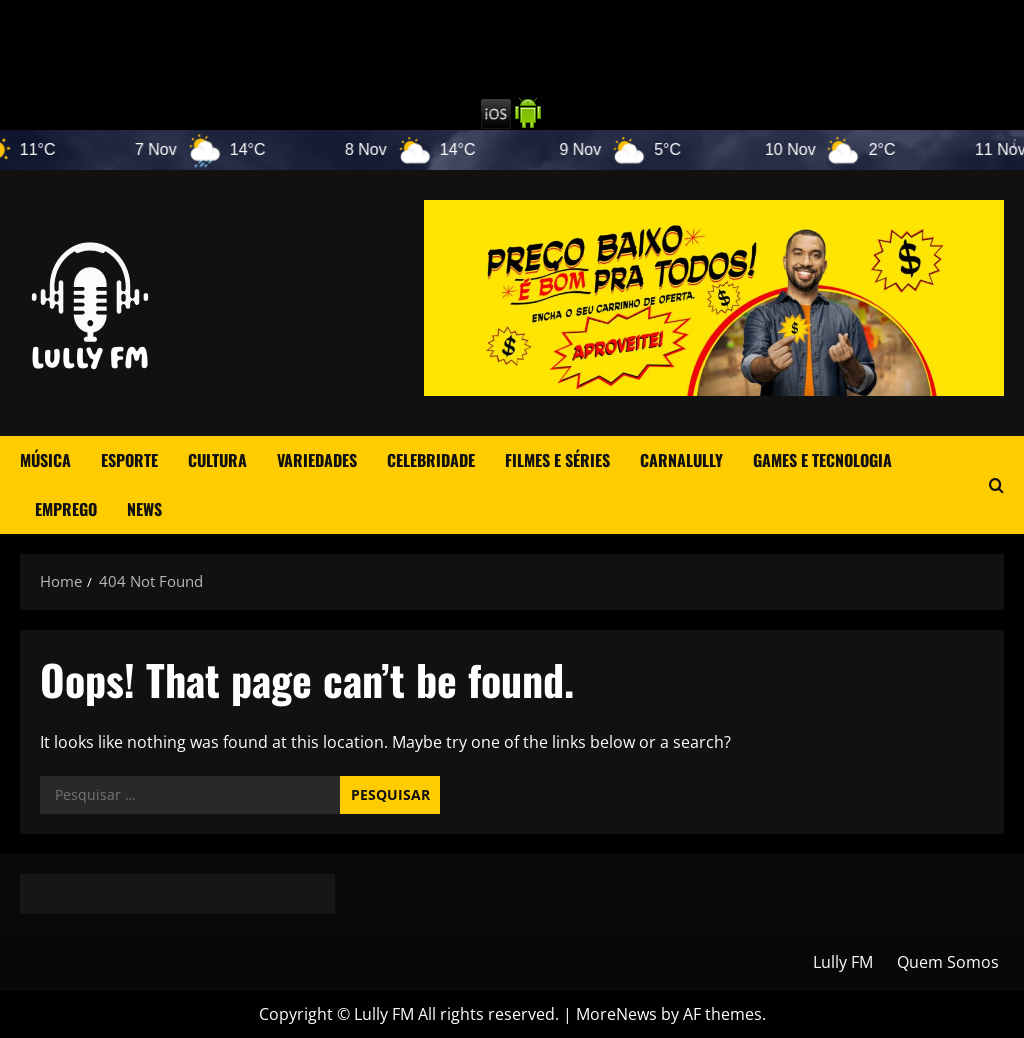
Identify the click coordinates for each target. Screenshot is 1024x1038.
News (144, 509)
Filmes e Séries (557, 460)
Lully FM (843, 962)
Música (45, 460)
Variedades (317, 460)
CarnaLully (681, 460)
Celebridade (431, 460)
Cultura (217, 460)
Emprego (66, 509)
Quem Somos (948, 962)
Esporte (129, 460)
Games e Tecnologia (822, 460)
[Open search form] (996, 485)
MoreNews (616, 1014)
